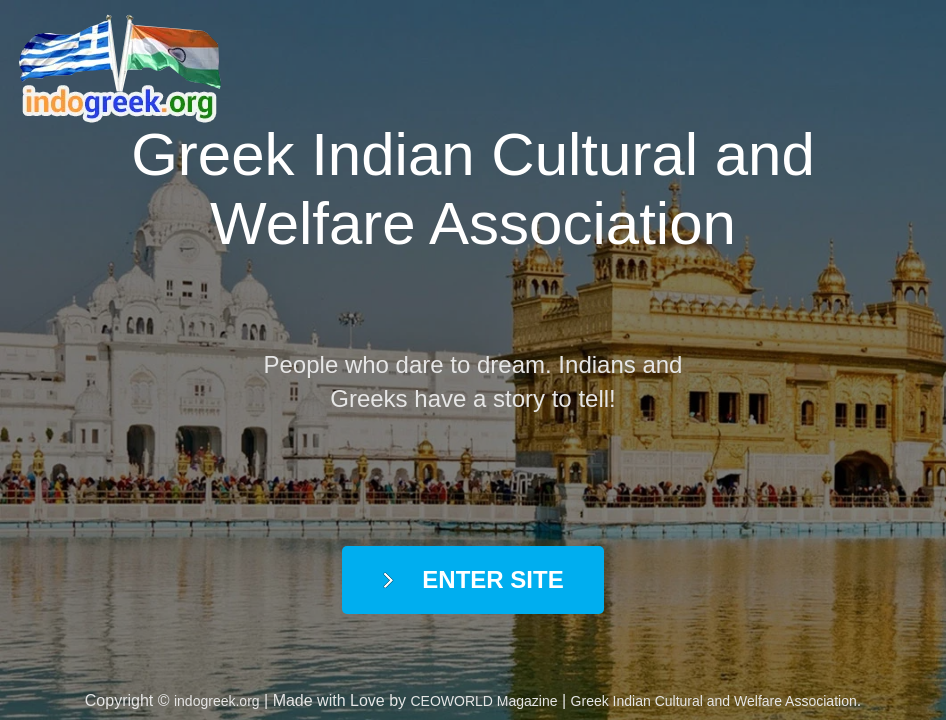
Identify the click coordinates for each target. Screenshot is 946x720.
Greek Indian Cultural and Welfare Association (714, 701)
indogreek (125, 70)
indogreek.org (217, 701)
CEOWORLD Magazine (484, 701)
